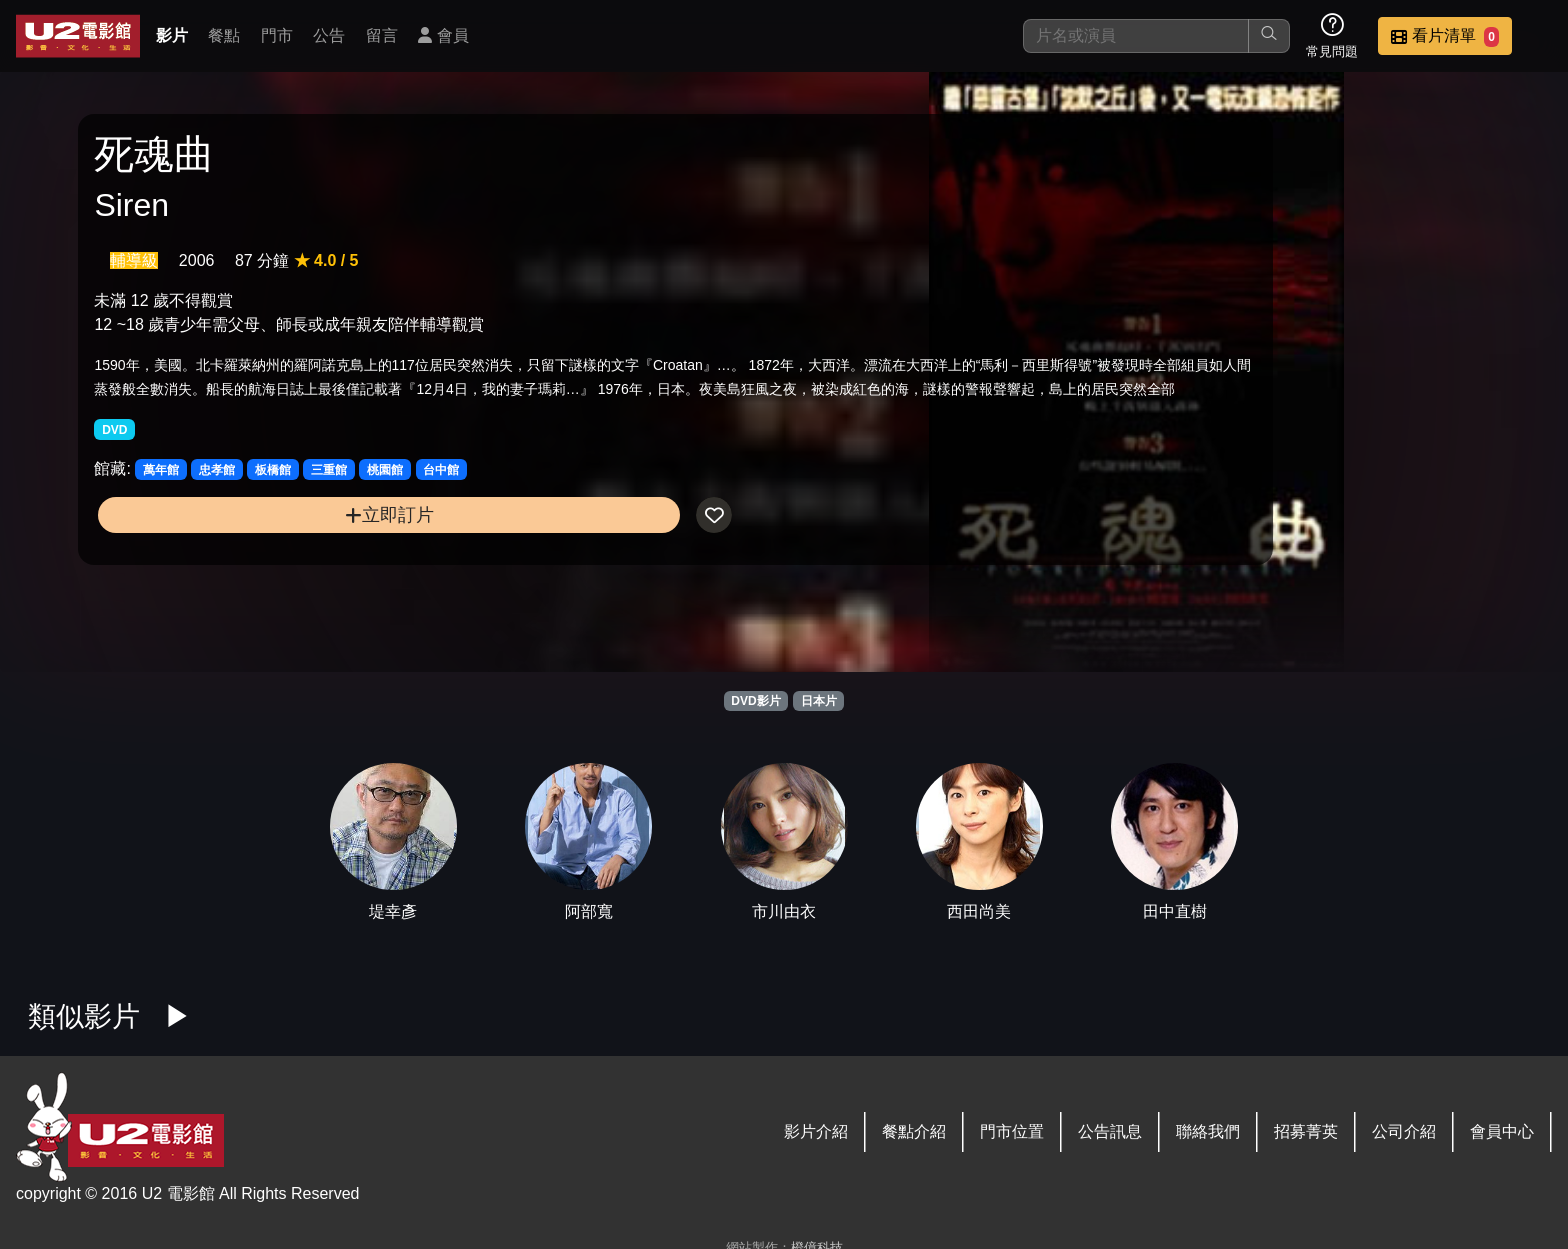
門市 (277, 35)
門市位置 (1012, 1131)
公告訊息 (1110, 1131)
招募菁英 (1306, 1131)
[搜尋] (1136, 36)
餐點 (224, 35)
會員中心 (1502, 1131)
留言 (382, 35)
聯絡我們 (1208, 1131)
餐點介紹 (914, 1131)
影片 (172, 35)
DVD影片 (755, 701)
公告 (329, 35)
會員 (443, 35)
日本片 (819, 701)
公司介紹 (1404, 1131)
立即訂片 (266, 585)
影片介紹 (816, 1131)
